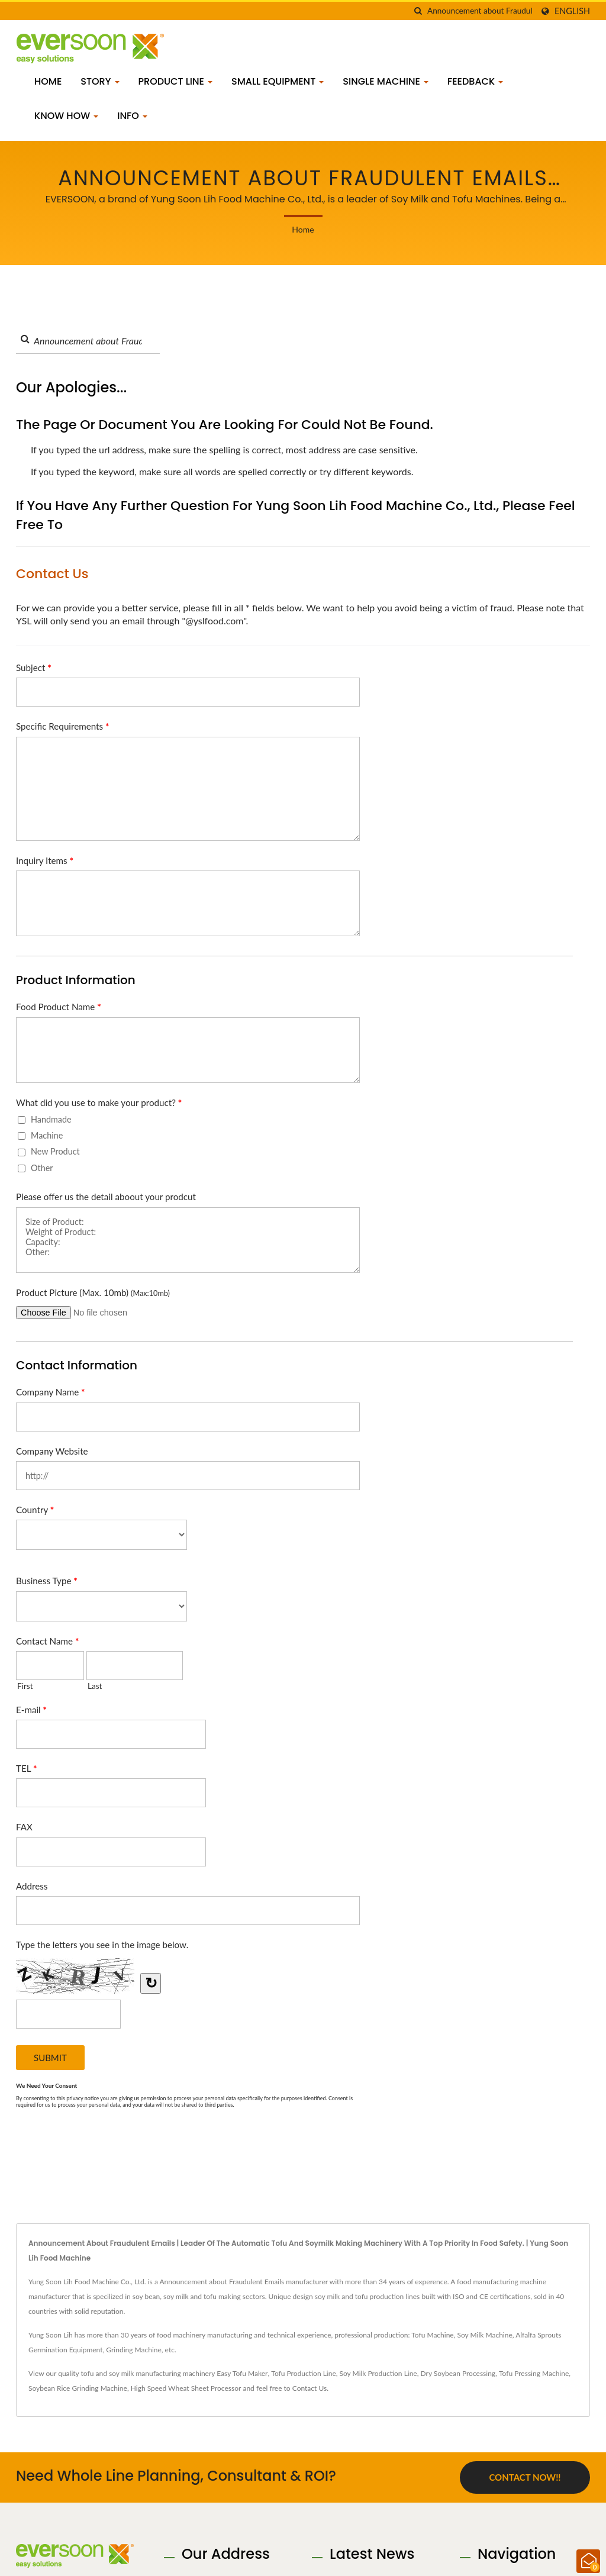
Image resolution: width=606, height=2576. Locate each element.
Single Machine (385, 81)
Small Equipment (277, 81)
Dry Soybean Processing (458, 2373)
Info (132, 115)
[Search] (480, 11)
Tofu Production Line (303, 2373)
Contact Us (309, 2388)
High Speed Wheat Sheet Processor (186, 2388)
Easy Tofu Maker (242, 2373)
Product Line (175, 81)
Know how (66, 115)
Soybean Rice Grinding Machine (77, 2388)
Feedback (475, 81)
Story (99, 81)
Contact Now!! (524, 2477)
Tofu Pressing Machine (534, 2373)
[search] (418, 11)
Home (48, 81)
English (572, 11)
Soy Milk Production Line (378, 2373)
